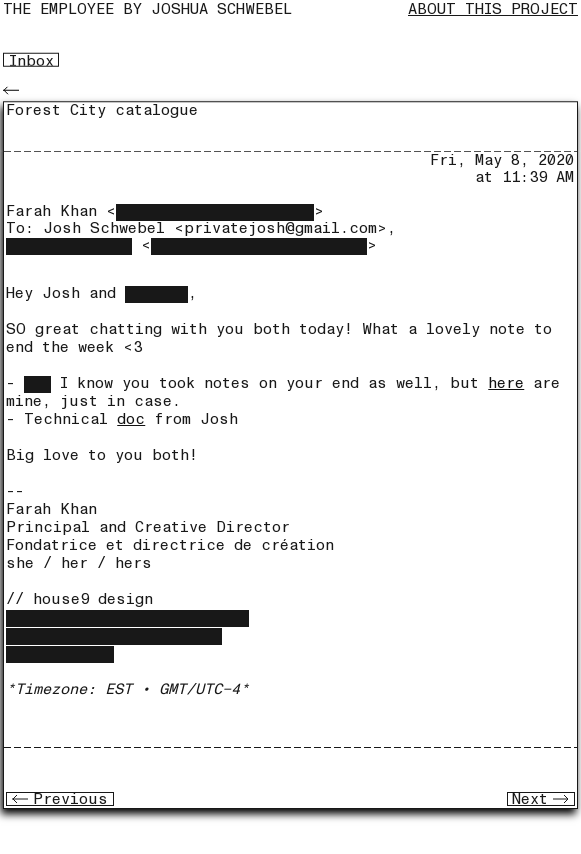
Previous (60, 799)
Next (540, 799)
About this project (493, 9)
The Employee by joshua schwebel (147, 9)
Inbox (31, 60)
